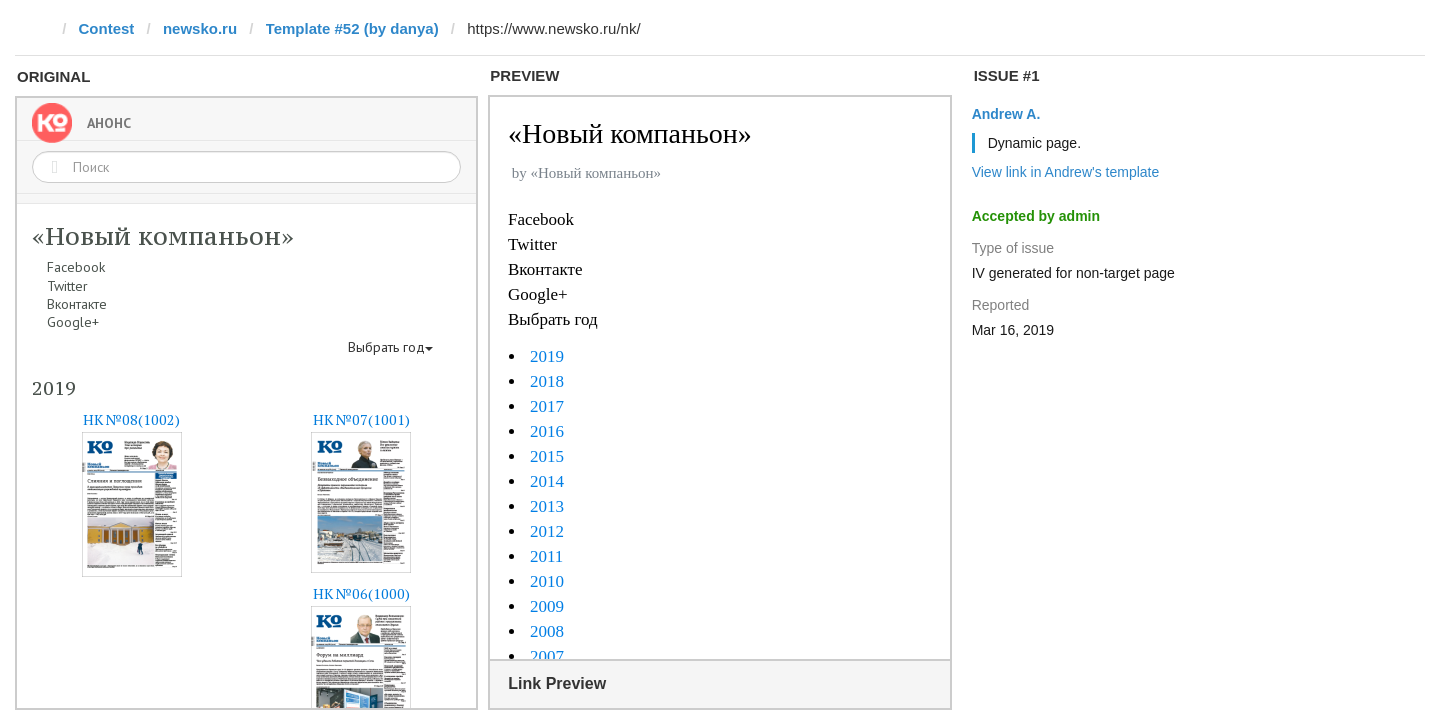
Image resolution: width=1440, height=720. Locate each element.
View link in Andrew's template (1066, 172)
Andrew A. (1006, 114)
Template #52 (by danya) (352, 28)
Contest (107, 28)
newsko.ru (200, 28)
